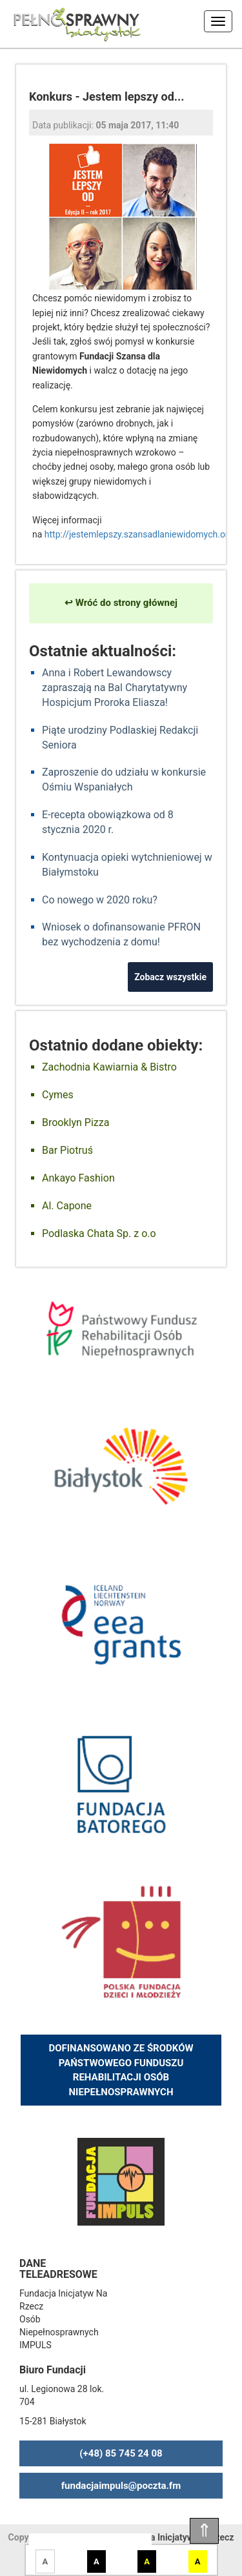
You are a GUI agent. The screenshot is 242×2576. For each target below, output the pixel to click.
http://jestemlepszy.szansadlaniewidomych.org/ (141, 534)
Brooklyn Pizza (75, 1122)
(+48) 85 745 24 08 (120, 2453)
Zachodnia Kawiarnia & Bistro (109, 1067)
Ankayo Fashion (78, 1178)
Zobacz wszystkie (170, 977)
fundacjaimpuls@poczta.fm (121, 2485)
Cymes (58, 1095)
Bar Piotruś (67, 1150)
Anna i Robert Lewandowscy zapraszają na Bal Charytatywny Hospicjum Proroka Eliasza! (114, 688)
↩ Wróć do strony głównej (121, 603)
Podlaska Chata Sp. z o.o (99, 1233)
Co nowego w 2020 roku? (99, 900)
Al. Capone (67, 1206)
